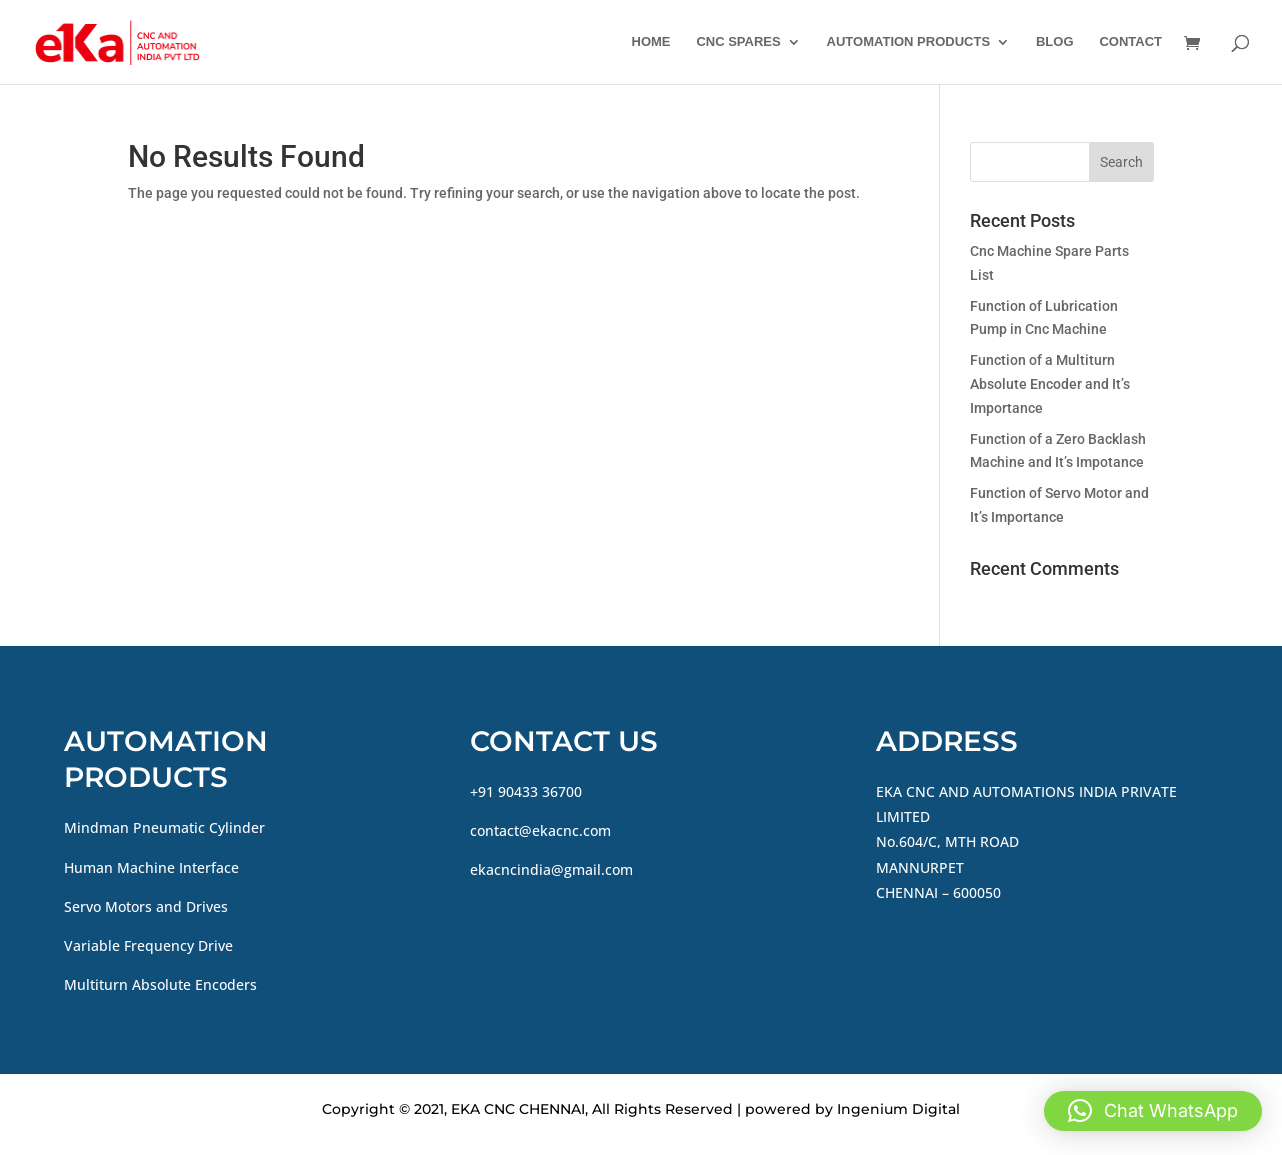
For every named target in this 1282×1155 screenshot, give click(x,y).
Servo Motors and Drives (146, 906)
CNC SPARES (738, 42)
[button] (1153, 1111)
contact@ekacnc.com (540, 830)
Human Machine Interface (151, 867)
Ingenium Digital (898, 1109)
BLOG (1055, 42)
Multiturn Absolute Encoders (160, 984)
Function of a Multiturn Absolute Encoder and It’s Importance (1050, 384)
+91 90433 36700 (526, 791)
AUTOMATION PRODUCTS (908, 42)
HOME (651, 42)
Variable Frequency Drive (148, 945)
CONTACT (1130, 42)
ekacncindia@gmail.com (551, 869)
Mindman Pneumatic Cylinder (164, 827)
